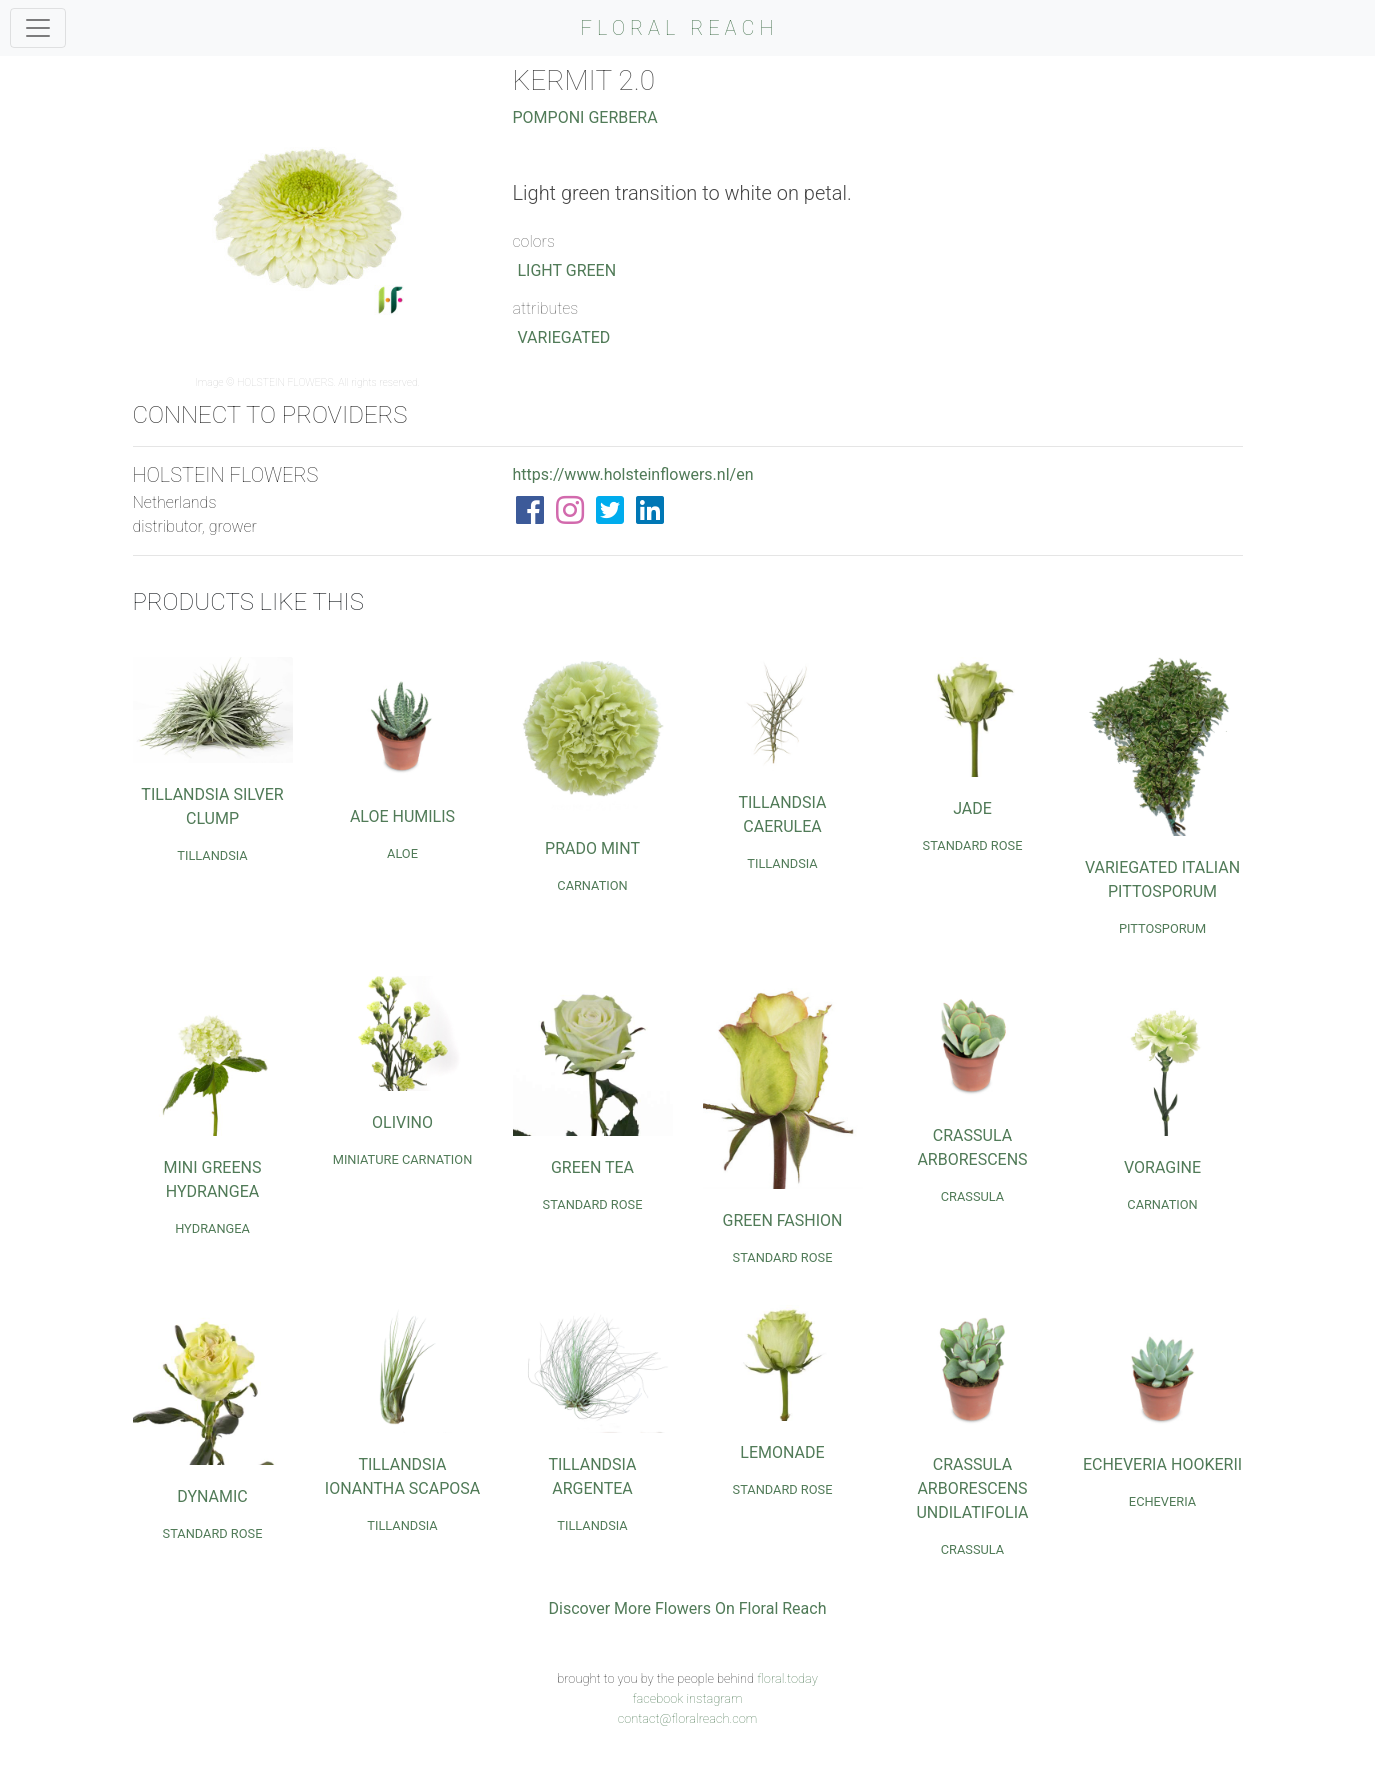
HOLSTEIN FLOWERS (285, 382)
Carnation (592, 885)
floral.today (787, 1678)
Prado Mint (592, 848)
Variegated (564, 337)
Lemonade (782, 1452)
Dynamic (212, 1496)
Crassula (972, 1196)
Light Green (567, 270)
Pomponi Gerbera (585, 117)
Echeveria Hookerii (1162, 1464)
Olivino (402, 1122)
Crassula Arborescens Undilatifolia (972, 1488)
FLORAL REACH (680, 28)
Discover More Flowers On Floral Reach (688, 1608)
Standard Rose (973, 845)
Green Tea (592, 1167)
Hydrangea (212, 1228)
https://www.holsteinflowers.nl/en (633, 474)
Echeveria (1162, 1501)
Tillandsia (212, 855)
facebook (657, 1698)
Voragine (1162, 1167)
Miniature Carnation (403, 1159)
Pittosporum (1162, 928)
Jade (972, 808)
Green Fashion (783, 1220)
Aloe (402, 853)
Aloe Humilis (402, 816)
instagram (714, 1698)
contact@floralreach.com (688, 1718)
